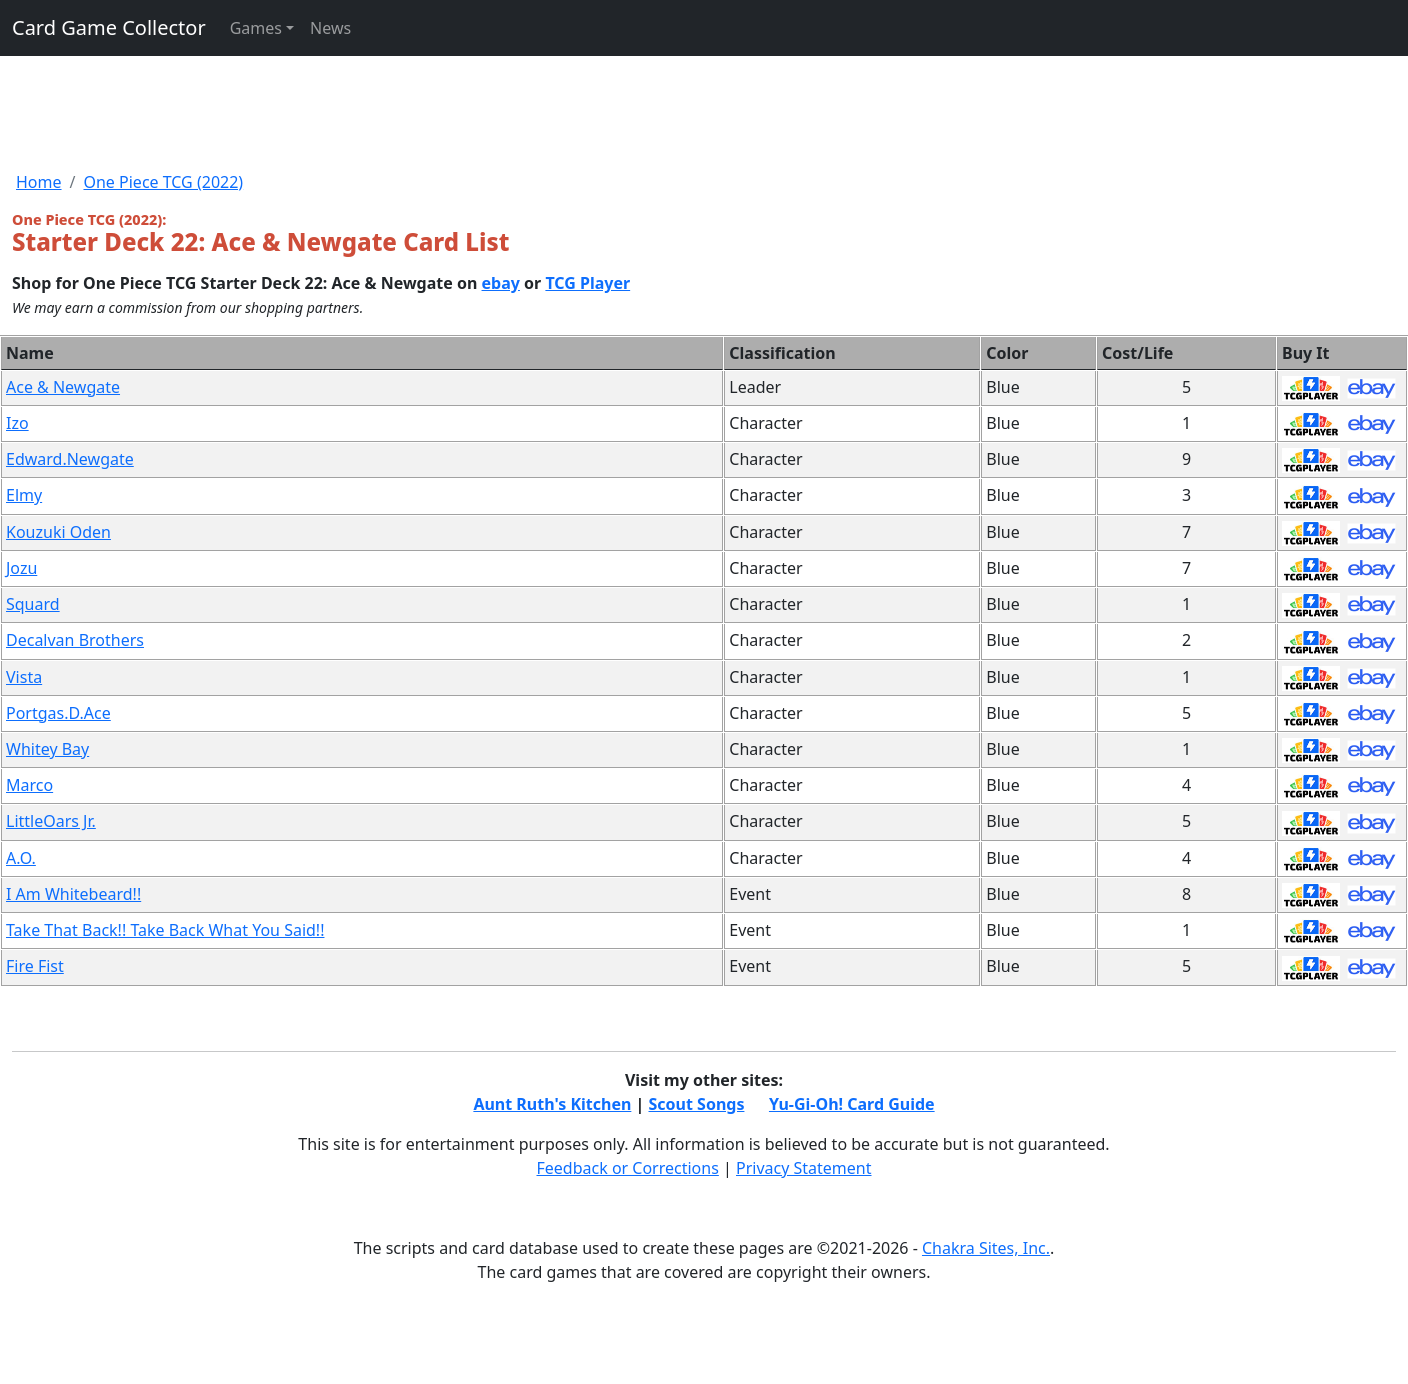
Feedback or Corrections (627, 1168)
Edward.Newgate (70, 459)
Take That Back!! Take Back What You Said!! (165, 930)
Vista (24, 677)
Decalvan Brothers (75, 640)
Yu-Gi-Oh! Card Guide (852, 1104)
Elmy (24, 495)
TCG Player (587, 283)
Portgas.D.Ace (58, 713)
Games (256, 28)
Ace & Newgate (63, 387)
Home (39, 182)
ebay (501, 283)
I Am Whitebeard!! (73, 894)
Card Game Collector (109, 27)
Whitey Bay (47, 749)
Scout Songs (697, 1104)
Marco (29, 785)
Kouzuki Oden (58, 532)
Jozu (21, 568)
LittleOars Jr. (51, 821)
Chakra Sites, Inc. (986, 1248)
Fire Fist (35, 966)
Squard (33, 604)
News (330, 28)
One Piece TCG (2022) (163, 182)
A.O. (21, 858)
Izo (17, 423)
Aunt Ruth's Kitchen (552, 1104)
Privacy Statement (804, 1168)
